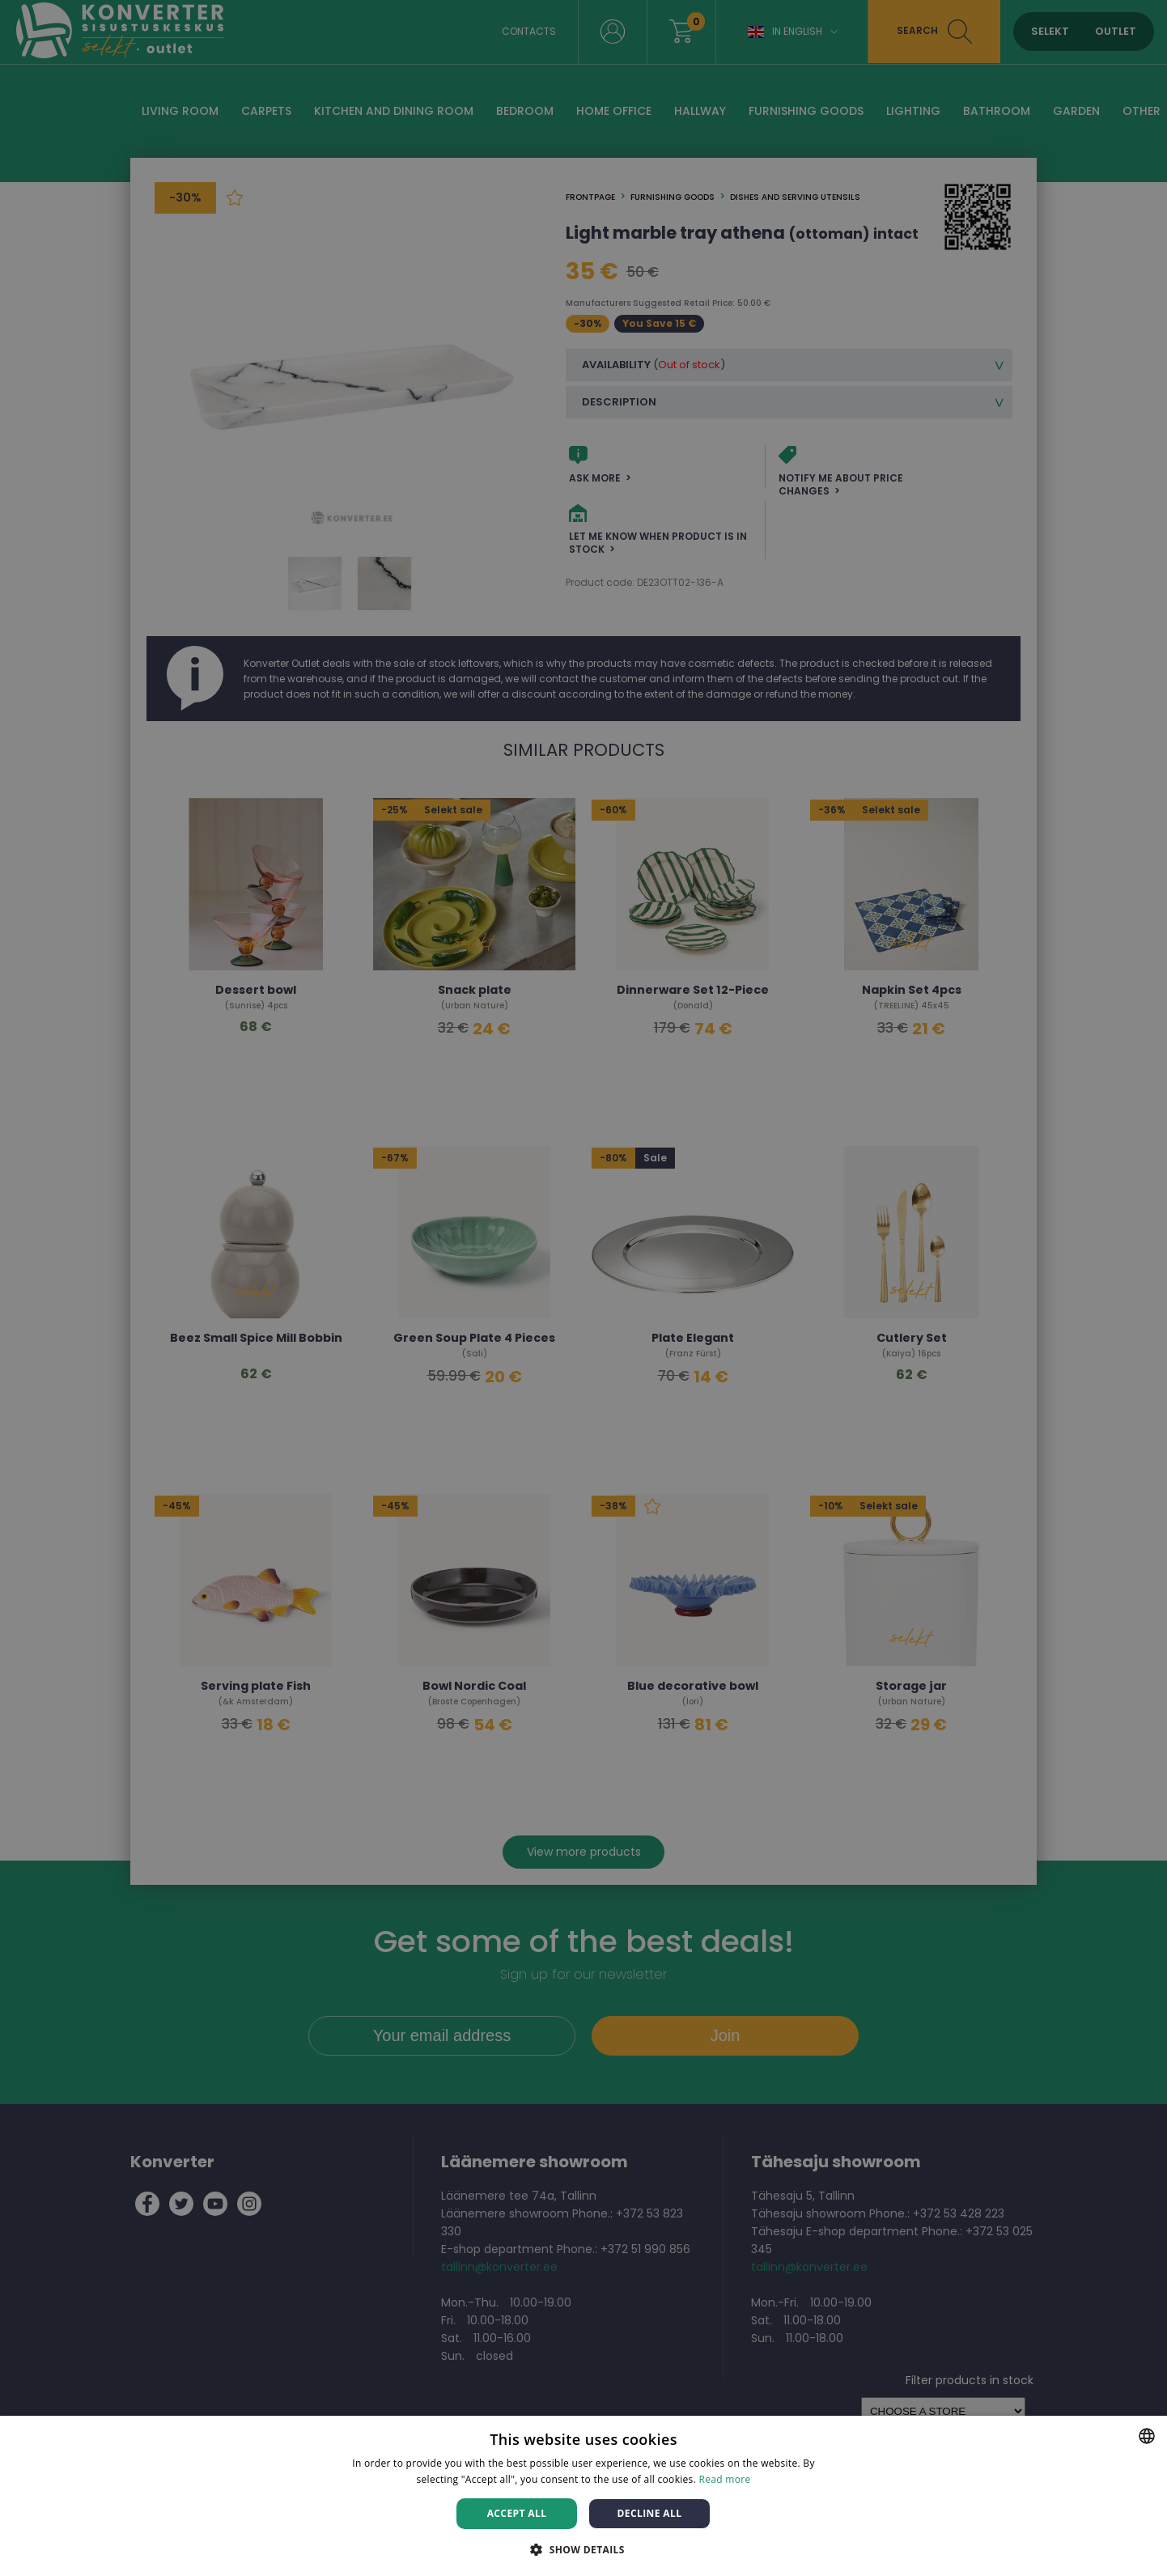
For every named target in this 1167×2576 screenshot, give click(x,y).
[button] (583, 2549)
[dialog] (583, 1288)
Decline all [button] (649, 2513)
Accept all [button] (517, 2513)
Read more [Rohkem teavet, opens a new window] (725, 2479)
